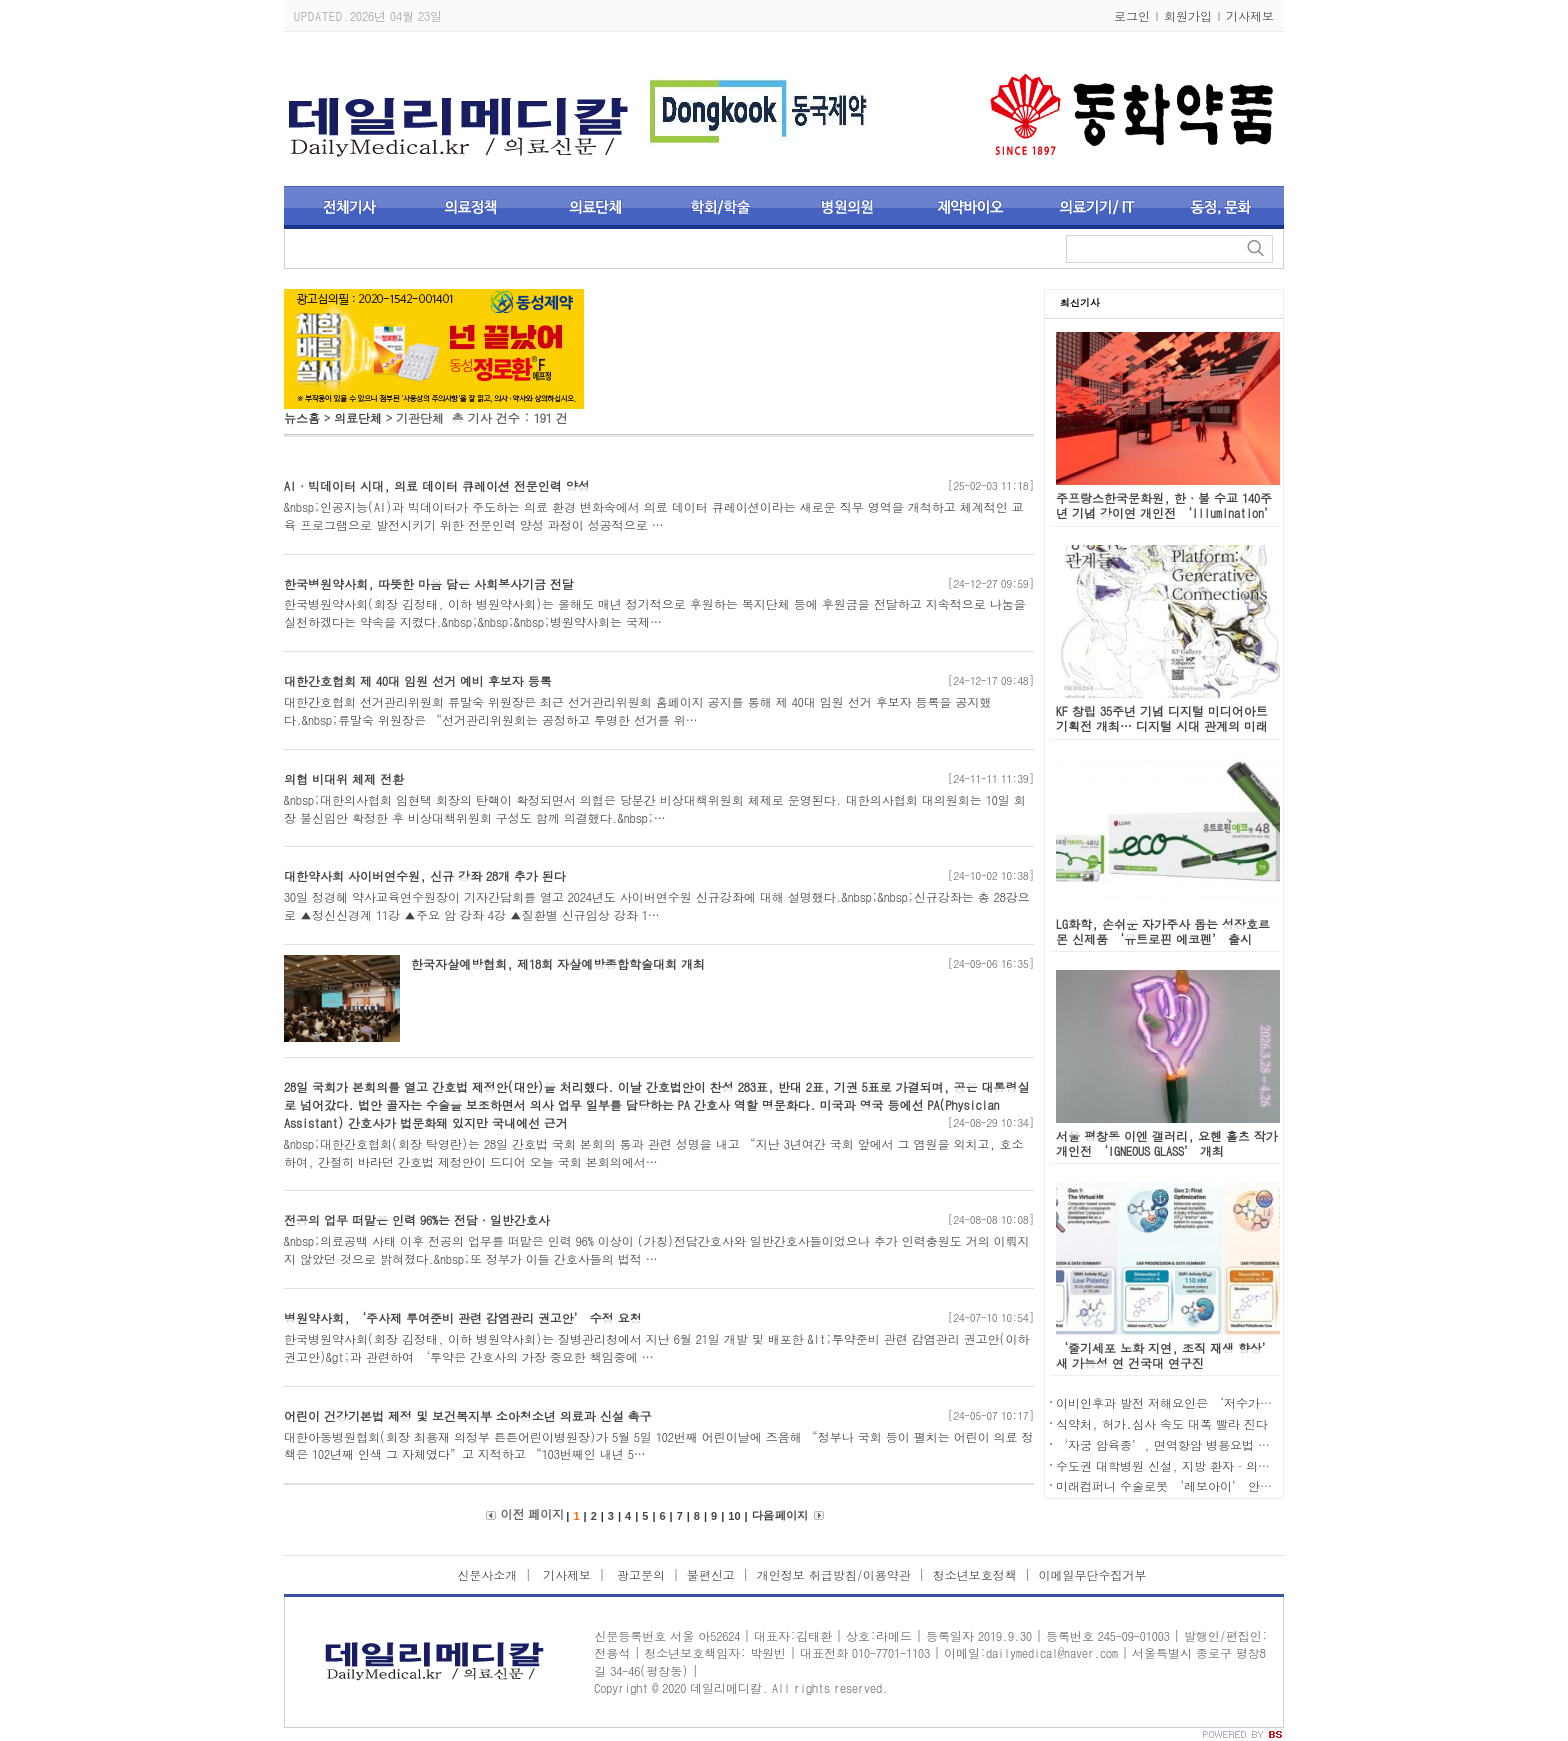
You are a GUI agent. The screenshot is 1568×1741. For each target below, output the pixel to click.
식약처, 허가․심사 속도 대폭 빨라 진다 (1162, 1423)
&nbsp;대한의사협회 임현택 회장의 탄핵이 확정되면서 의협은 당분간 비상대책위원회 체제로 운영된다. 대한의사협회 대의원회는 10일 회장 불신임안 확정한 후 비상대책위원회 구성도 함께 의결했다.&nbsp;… (655, 808)
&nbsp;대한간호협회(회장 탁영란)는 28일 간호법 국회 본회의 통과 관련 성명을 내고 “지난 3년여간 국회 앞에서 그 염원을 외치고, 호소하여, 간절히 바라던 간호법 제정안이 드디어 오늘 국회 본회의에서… (654, 1152)
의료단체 (358, 417)
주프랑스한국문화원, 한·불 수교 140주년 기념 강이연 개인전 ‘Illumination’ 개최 (1166, 512)
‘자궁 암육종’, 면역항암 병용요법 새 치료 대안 (1191, 1444)
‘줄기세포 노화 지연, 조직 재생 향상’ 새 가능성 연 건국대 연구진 (1165, 1355)
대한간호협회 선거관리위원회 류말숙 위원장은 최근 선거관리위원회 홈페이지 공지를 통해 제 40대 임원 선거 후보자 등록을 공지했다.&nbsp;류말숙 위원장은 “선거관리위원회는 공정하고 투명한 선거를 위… (638, 710)
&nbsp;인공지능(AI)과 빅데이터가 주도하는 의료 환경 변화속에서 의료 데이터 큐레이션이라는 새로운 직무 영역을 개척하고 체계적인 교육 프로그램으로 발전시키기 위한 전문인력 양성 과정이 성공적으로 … (654, 515)
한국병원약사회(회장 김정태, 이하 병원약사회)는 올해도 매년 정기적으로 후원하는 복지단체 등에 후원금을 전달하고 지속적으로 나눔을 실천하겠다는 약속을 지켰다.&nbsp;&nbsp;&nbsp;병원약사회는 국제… (655, 612)
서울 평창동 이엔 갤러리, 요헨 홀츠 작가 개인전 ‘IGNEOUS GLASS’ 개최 (1167, 1143)
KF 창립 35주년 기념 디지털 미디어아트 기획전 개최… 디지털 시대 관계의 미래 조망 (1162, 725)
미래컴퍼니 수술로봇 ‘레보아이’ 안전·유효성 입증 (1202, 1485)
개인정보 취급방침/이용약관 (834, 1574)
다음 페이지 (780, 1515)
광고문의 (639, 1574)
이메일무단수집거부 (1093, 1574)
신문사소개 (487, 1574)
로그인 (1132, 15)
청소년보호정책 (975, 1574)
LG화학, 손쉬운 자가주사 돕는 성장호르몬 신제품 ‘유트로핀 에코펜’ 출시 (1163, 931)
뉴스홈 (302, 417)
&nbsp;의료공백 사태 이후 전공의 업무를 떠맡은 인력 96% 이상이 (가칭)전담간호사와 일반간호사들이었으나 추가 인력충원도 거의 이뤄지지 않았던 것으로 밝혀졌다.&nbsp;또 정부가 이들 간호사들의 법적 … (657, 1249)
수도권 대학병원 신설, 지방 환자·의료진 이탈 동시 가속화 (1217, 1465)
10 (734, 1516)
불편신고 (711, 1574)
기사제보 (1250, 15)
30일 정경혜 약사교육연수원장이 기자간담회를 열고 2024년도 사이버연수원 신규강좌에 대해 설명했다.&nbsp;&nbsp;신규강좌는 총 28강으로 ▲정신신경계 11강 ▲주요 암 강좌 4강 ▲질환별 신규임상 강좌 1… (657, 905)
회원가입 (1188, 15)
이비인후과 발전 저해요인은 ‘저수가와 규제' (1181, 1402)
